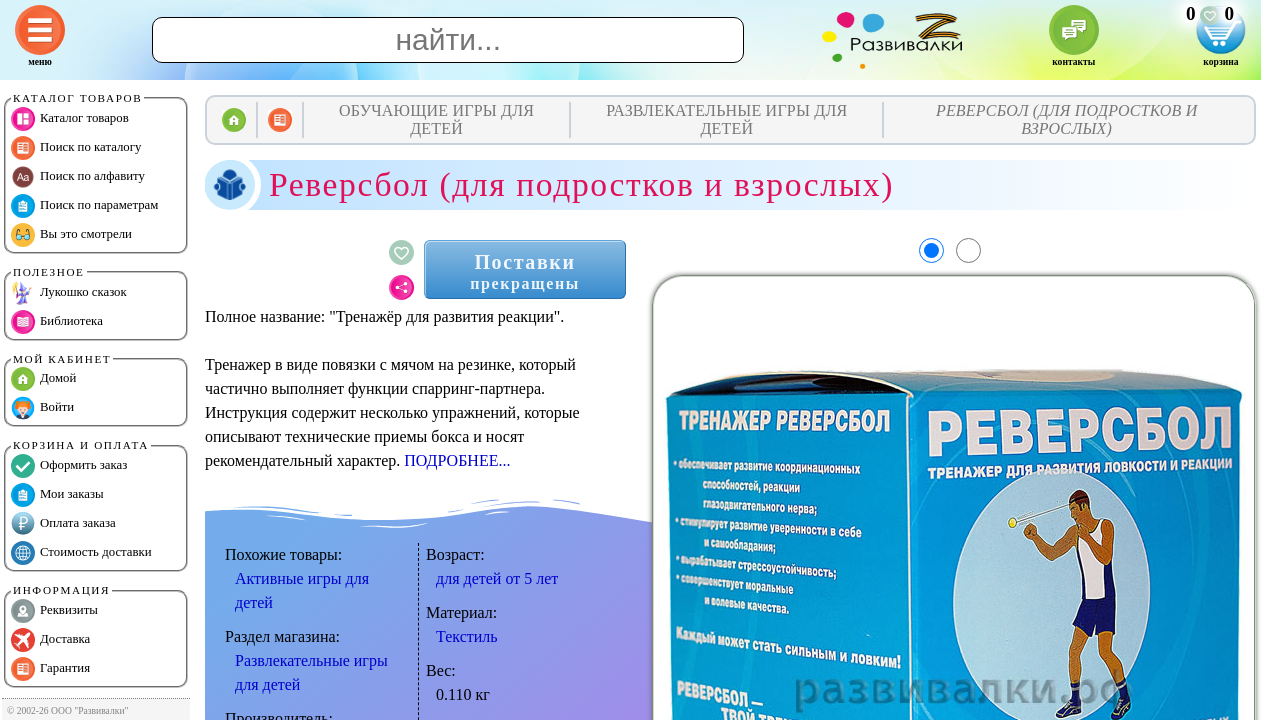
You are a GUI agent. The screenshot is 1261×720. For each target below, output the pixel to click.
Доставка (50, 640)
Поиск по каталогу (76, 148)
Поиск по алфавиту (78, 177)
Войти (42, 408)
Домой (43, 379)
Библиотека (57, 322)
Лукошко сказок (69, 293)
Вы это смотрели (71, 235)
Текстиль (467, 636)
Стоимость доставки (81, 553)
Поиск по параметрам (84, 206)
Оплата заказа (63, 524)
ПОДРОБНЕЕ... (457, 460)
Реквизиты (54, 611)
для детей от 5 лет (497, 578)
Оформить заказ (69, 466)
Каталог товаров (70, 119)
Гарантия (50, 669)
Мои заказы (57, 495)
